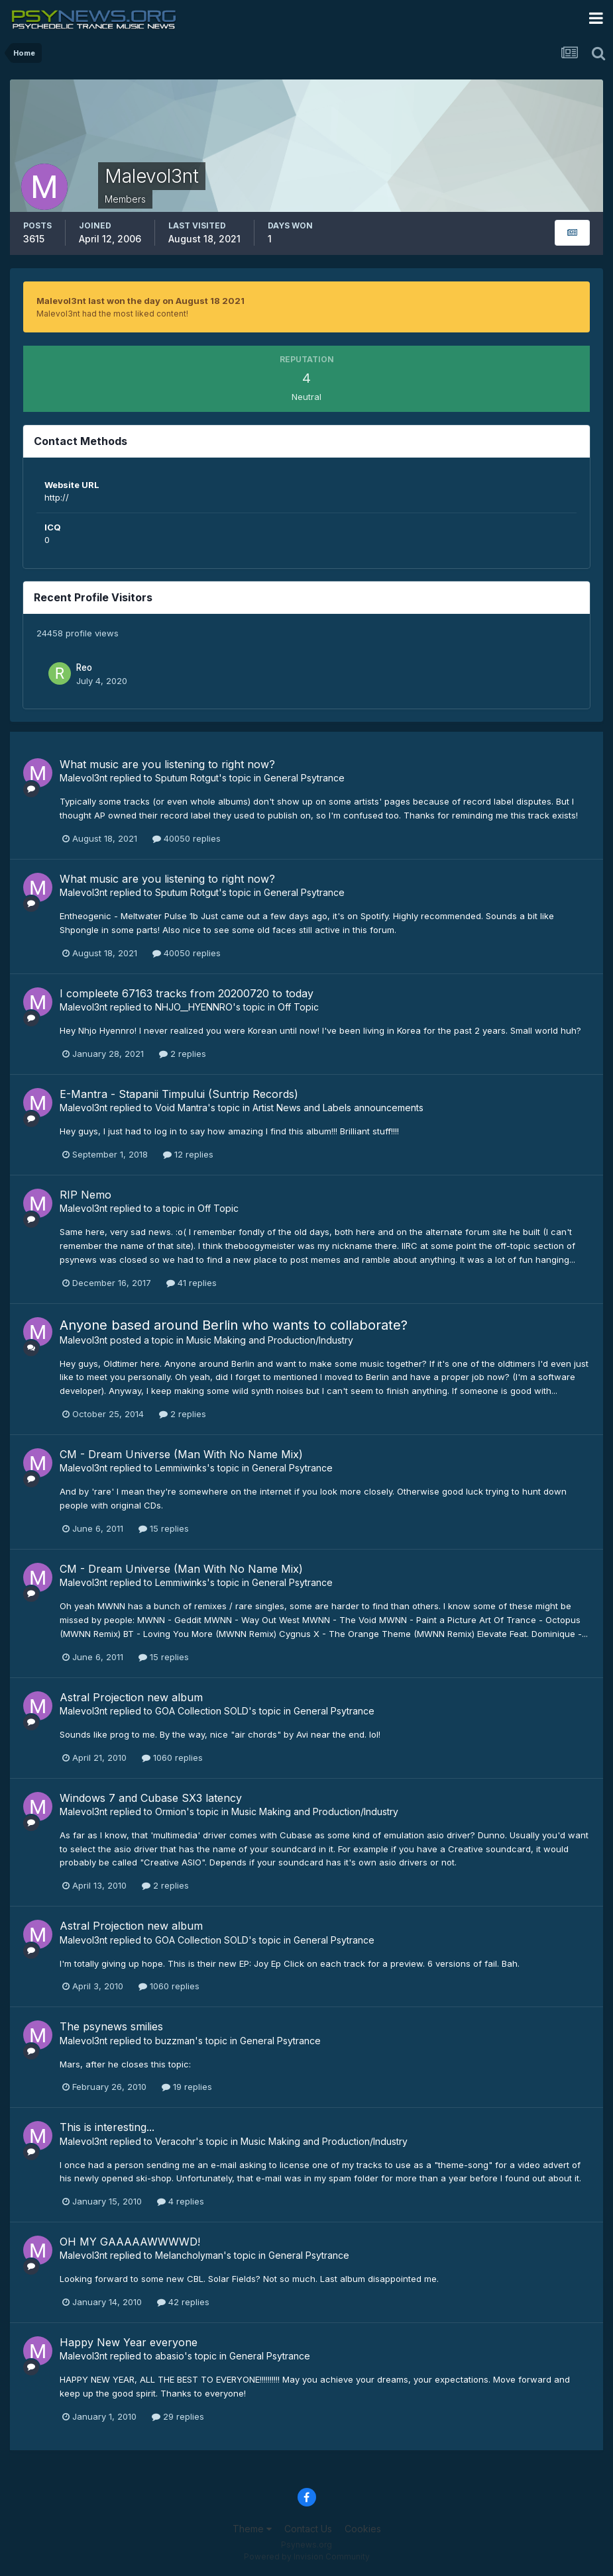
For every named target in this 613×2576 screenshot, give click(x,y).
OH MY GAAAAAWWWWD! (130, 2241)
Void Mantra (181, 1107)
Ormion (170, 1811)
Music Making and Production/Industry (269, 1340)
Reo (84, 667)
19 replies (187, 2086)
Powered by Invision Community (307, 2556)
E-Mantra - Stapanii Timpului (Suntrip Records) (179, 1094)
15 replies (164, 1528)
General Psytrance (304, 777)
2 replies (182, 1053)
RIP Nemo (85, 1194)
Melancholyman (189, 2255)
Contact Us (308, 2528)
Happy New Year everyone (128, 2342)
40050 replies (186, 838)
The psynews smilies (111, 2026)
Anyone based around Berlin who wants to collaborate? (234, 1325)
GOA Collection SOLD (202, 1710)
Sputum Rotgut (187, 777)
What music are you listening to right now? (167, 764)
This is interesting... (107, 2127)
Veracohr (175, 2141)
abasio (169, 2355)
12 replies (188, 1154)
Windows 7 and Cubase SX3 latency (151, 1798)
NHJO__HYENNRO (194, 1007)
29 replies (178, 2416)
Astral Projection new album (131, 1697)
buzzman (175, 2040)
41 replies (191, 1282)
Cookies (363, 2528)
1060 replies (172, 1757)
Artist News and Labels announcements (337, 1107)
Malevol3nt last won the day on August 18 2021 (140, 300)
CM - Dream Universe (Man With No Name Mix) (181, 1454)
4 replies (180, 2201)
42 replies (183, 2302)
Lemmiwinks (181, 1467)
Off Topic (298, 1007)
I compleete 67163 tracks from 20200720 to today (186, 993)
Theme (252, 2528)
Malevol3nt (83, 777)
